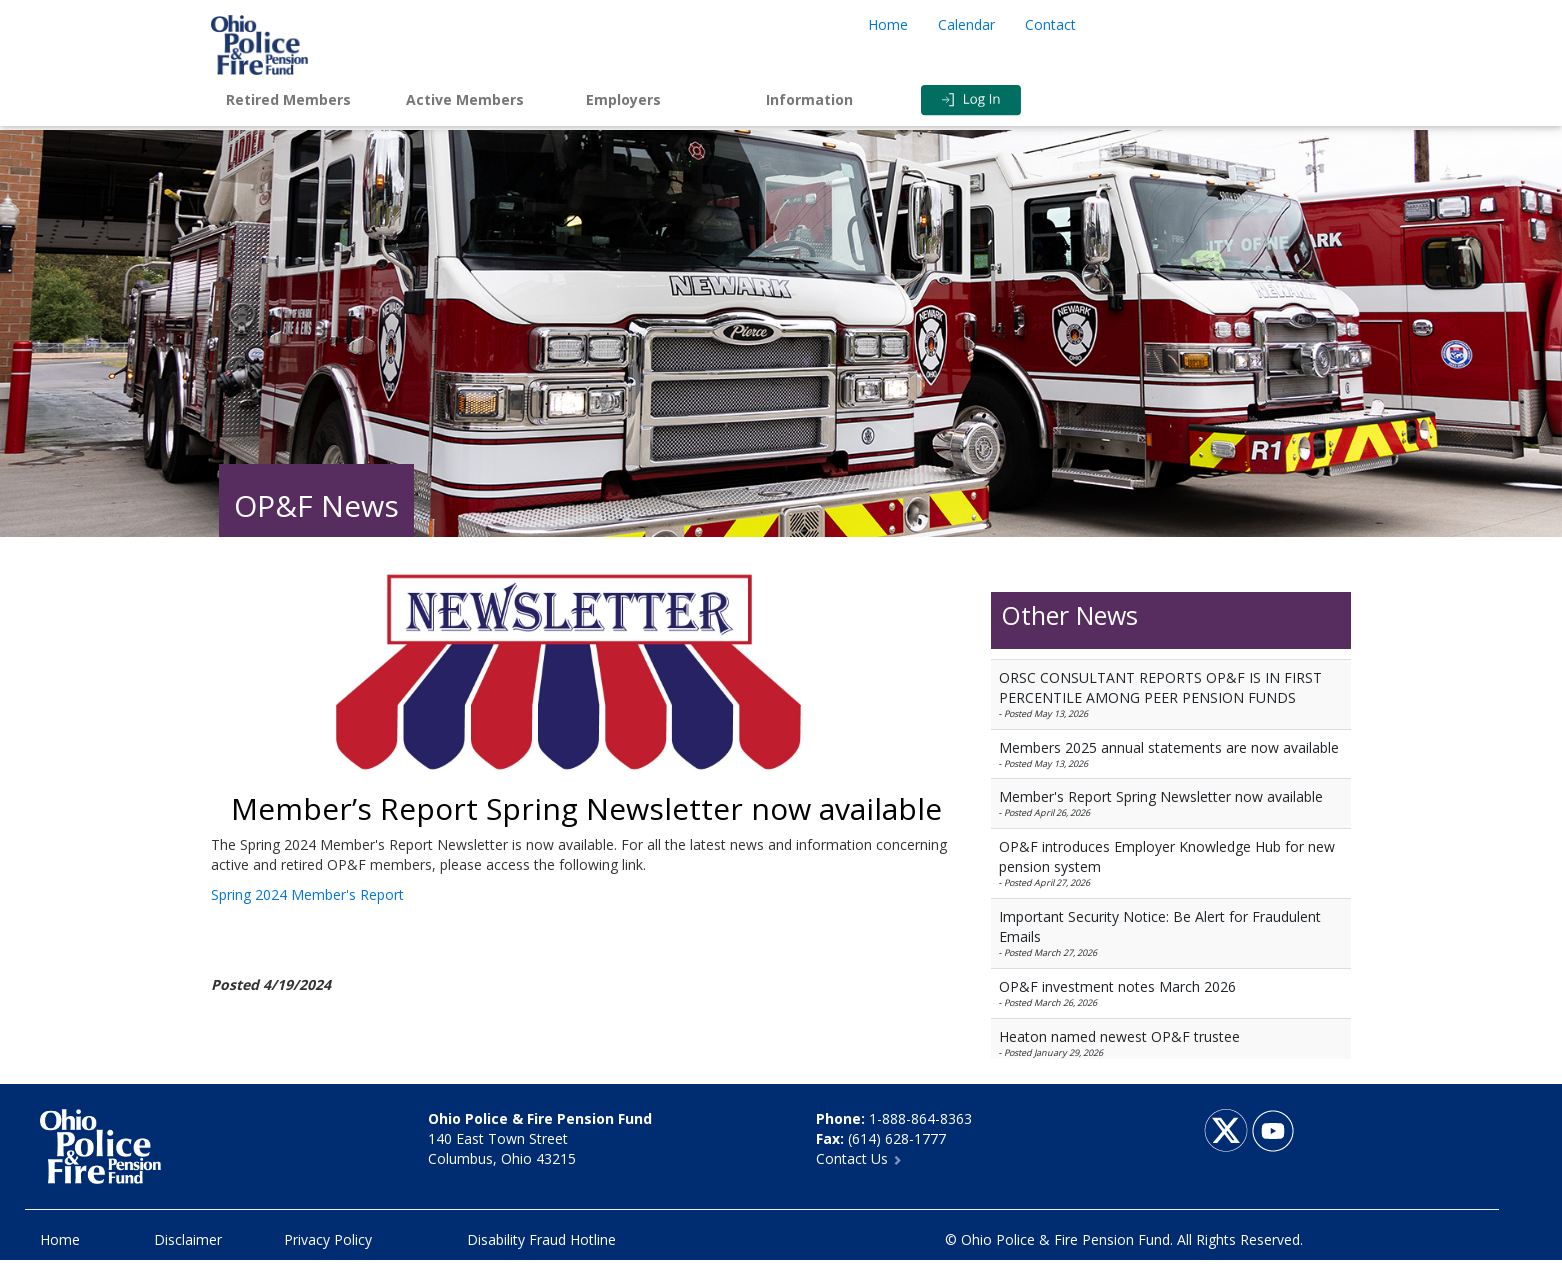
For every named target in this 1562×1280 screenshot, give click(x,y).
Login (1011, 100)
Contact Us (859, 1158)
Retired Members (288, 99)
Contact (1050, 24)
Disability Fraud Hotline (541, 1239)
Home (888, 24)
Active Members (465, 99)
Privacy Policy (328, 1239)
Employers (623, 99)
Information (809, 99)
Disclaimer (188, 1239)
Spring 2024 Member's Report (307, 894)
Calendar (966, 24)
